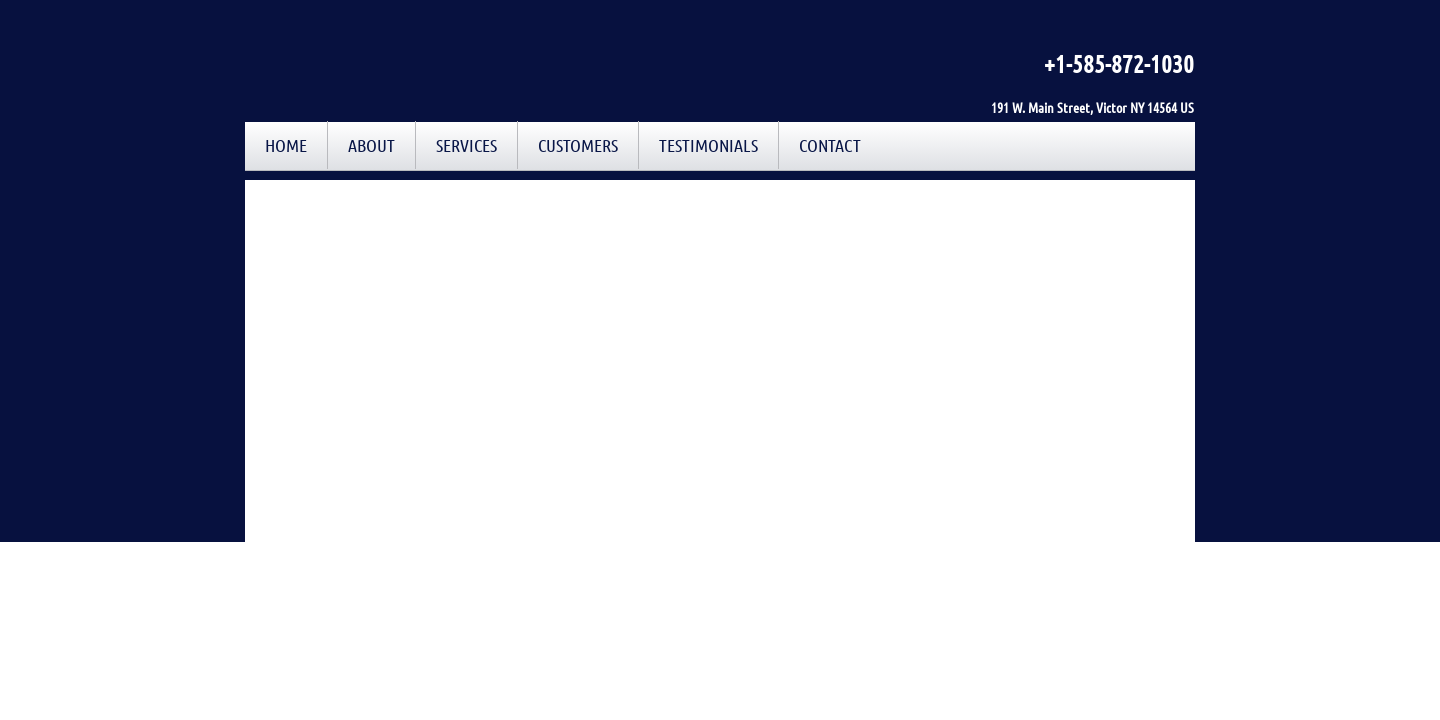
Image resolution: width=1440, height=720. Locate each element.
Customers (578, 145)
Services (466, 145)
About (371, 145)
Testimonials (708, 145)
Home (286, 145)
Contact (830, 145)
